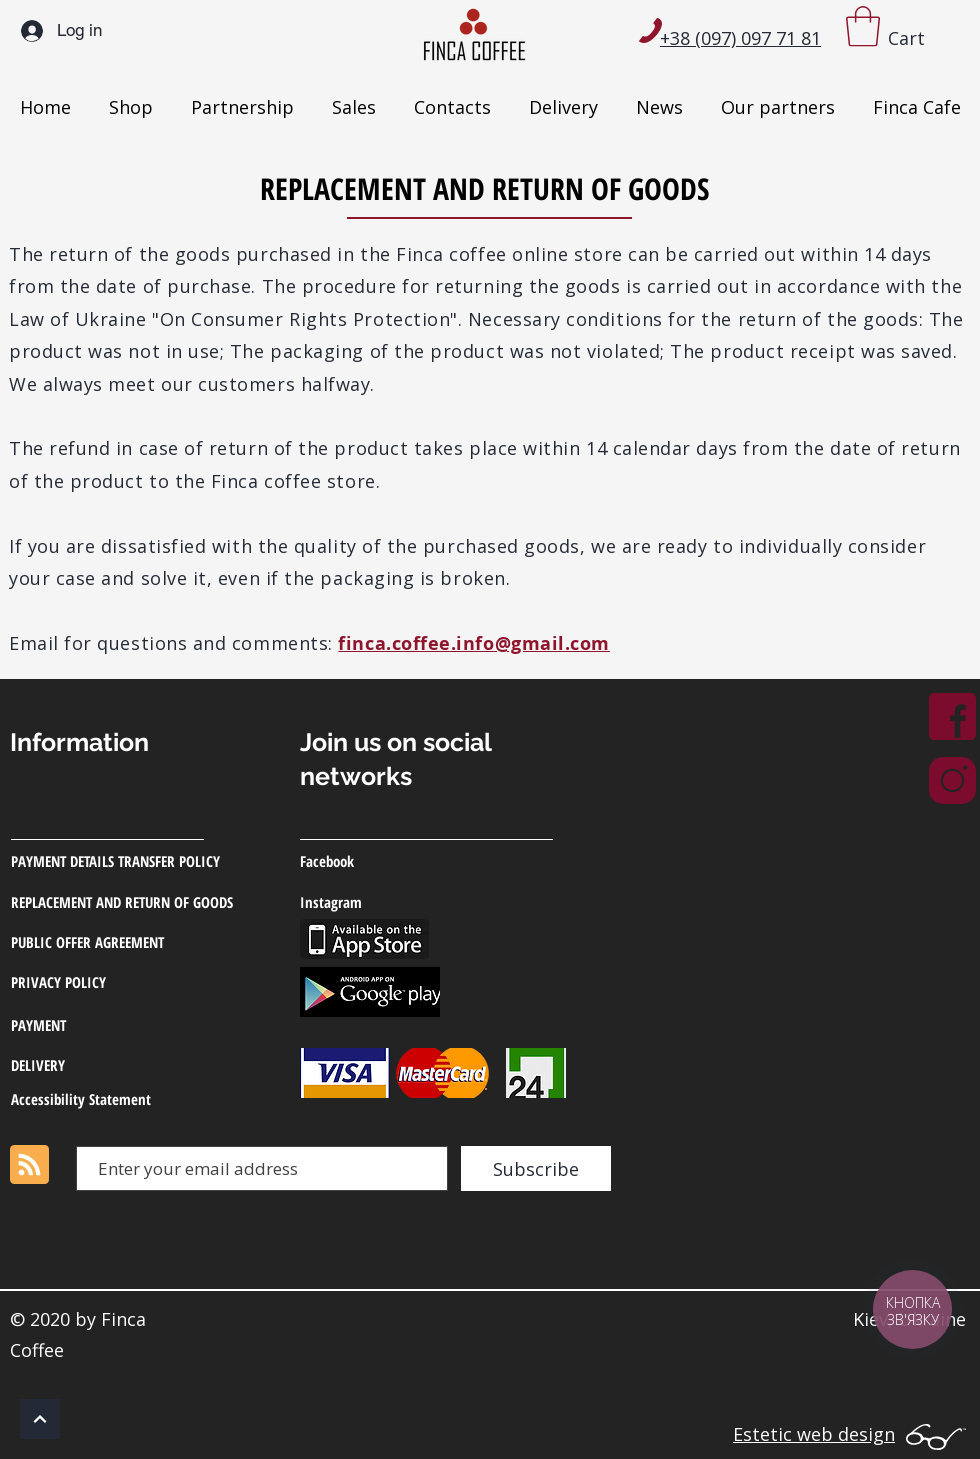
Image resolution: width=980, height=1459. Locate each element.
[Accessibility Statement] (107, 1099)
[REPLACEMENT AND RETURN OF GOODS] (155, 902)
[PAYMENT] (107, 1025)
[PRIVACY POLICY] (129, 982)
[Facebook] (396, 861)
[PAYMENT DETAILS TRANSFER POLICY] (134, 861)
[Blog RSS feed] (29, 1165)
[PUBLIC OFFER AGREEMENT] (142, 942)
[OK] (40, 1419)
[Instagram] (398, 902)
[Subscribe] (536, 1168)
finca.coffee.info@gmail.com (474, 643)
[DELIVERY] (107, 1065)
